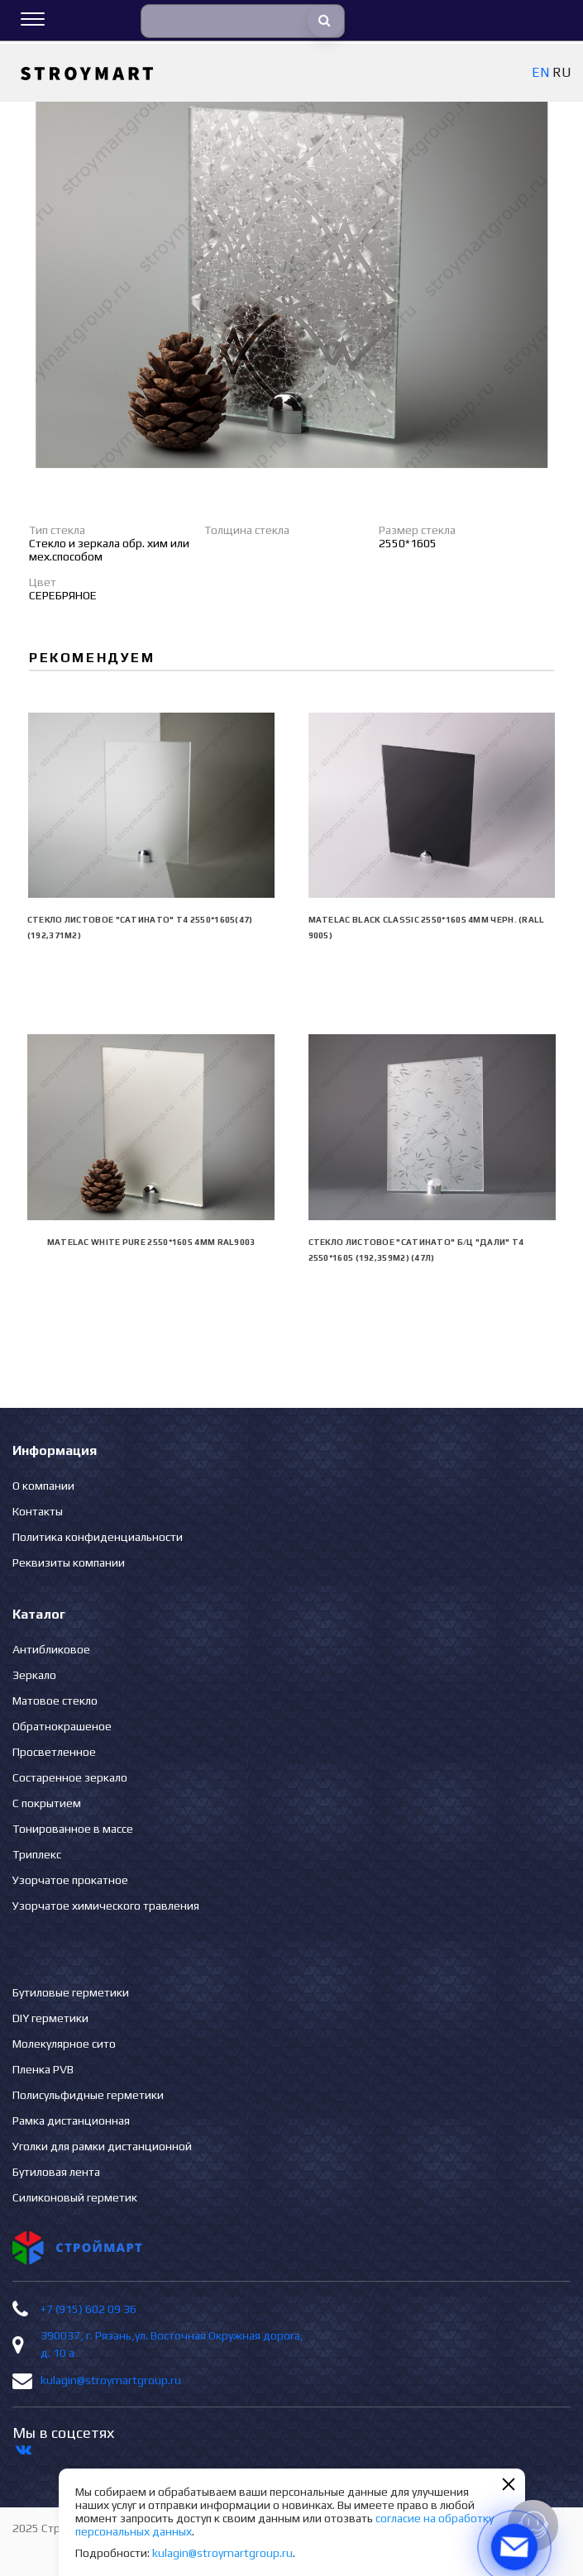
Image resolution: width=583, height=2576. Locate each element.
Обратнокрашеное (62, 1726)
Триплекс (36, 1854)
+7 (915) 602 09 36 (88, 2309)
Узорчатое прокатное (70, 1880)
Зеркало (34, 1675)
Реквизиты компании (68, 1562)
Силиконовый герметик (74, 2197)
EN (540, 72)
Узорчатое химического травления (105, 1905)
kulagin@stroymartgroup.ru (111, 2380)
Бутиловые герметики (70, 1992)
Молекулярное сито (64, 2043)
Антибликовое (51, 1649)
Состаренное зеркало (69, 1777)
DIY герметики (50, 2018)
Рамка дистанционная (71, 2120)
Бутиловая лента (56, 2171)
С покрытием (46, 1803)
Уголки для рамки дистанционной (102, 2146)
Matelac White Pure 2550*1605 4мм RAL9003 (151, 1242)
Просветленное (54, 1751)
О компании (43, 1485)
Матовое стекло (55, 1700)
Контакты (37, 1511)
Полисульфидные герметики (88, 2094)
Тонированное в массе (72, 1828)
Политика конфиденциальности (97, 1536)
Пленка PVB (43, 2069)
